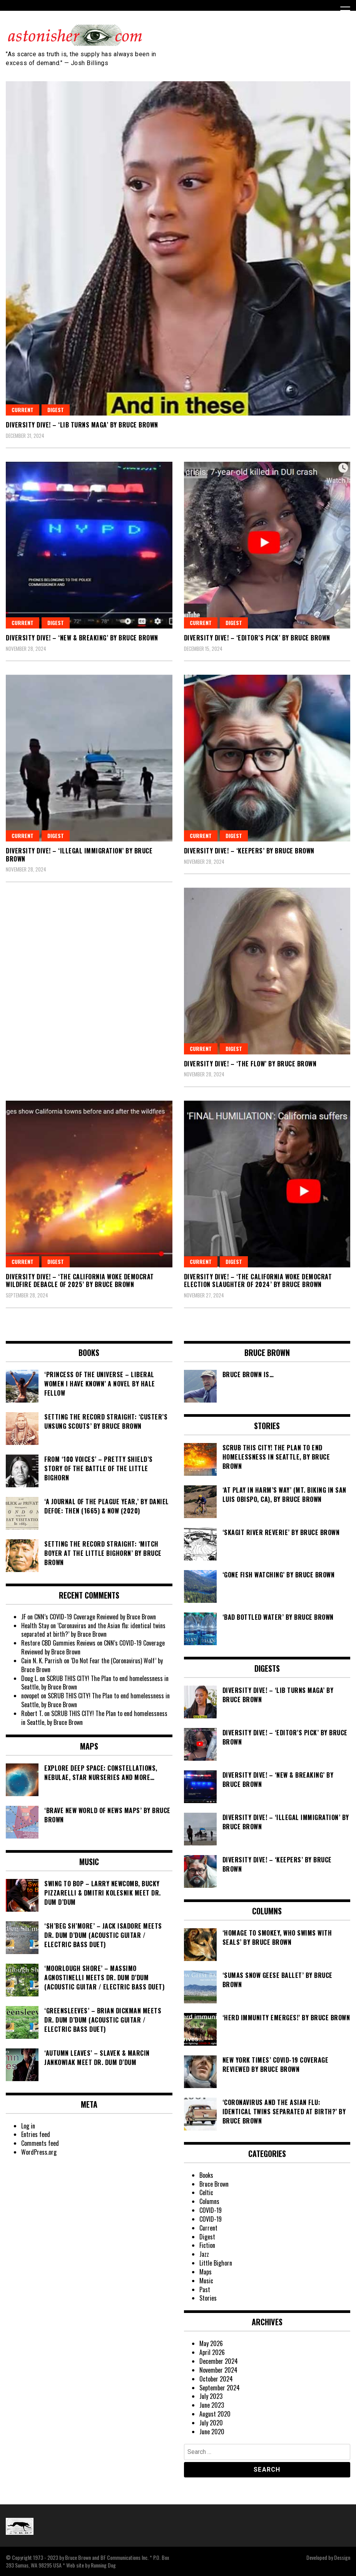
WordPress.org (39, 2152)
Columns (209, 2201)
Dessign (342, 2557)
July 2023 (210, 2396)
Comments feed (40, 2143)
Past (204, 2289)
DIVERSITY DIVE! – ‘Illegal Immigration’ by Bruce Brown (79, 854)
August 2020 (215, 2413)
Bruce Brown (214, 2184)
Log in (28, 2125)
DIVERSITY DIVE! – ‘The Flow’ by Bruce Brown (250, 1063)
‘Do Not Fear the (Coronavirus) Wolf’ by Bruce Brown (92, 1665)
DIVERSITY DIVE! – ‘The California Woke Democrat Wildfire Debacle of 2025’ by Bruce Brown (80, 1280)
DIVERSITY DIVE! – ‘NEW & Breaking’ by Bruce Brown (82, 637)
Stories (208, 2298)
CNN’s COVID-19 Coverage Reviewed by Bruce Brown (95, 1616)
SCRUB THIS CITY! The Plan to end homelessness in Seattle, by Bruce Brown (95, 1683)
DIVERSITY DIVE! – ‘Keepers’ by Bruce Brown (249, 850)
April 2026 (212, 2352)
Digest (55, 410)
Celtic (206, 2192)
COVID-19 (210, 2210)
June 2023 (211, 2405)
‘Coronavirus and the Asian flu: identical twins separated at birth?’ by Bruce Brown (93, 1630)
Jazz (204, 2254)
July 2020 (211, 2422)
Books (206, 2175)
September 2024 (219, 2387)
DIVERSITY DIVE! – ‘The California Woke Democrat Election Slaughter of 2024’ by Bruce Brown (258, 1280)
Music (206, 2280)
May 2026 (211, 2343)
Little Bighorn (215, 2263)
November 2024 (218, 2370)
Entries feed (35, 2134)
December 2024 (218, 2361)
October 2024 (216, 2378)
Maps (205, 2271)
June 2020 (211, 2431)
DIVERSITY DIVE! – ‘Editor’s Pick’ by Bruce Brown (257, 637)
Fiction (207, 2245)
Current (22, 410)
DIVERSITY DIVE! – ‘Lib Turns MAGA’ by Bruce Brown (82, 424)
